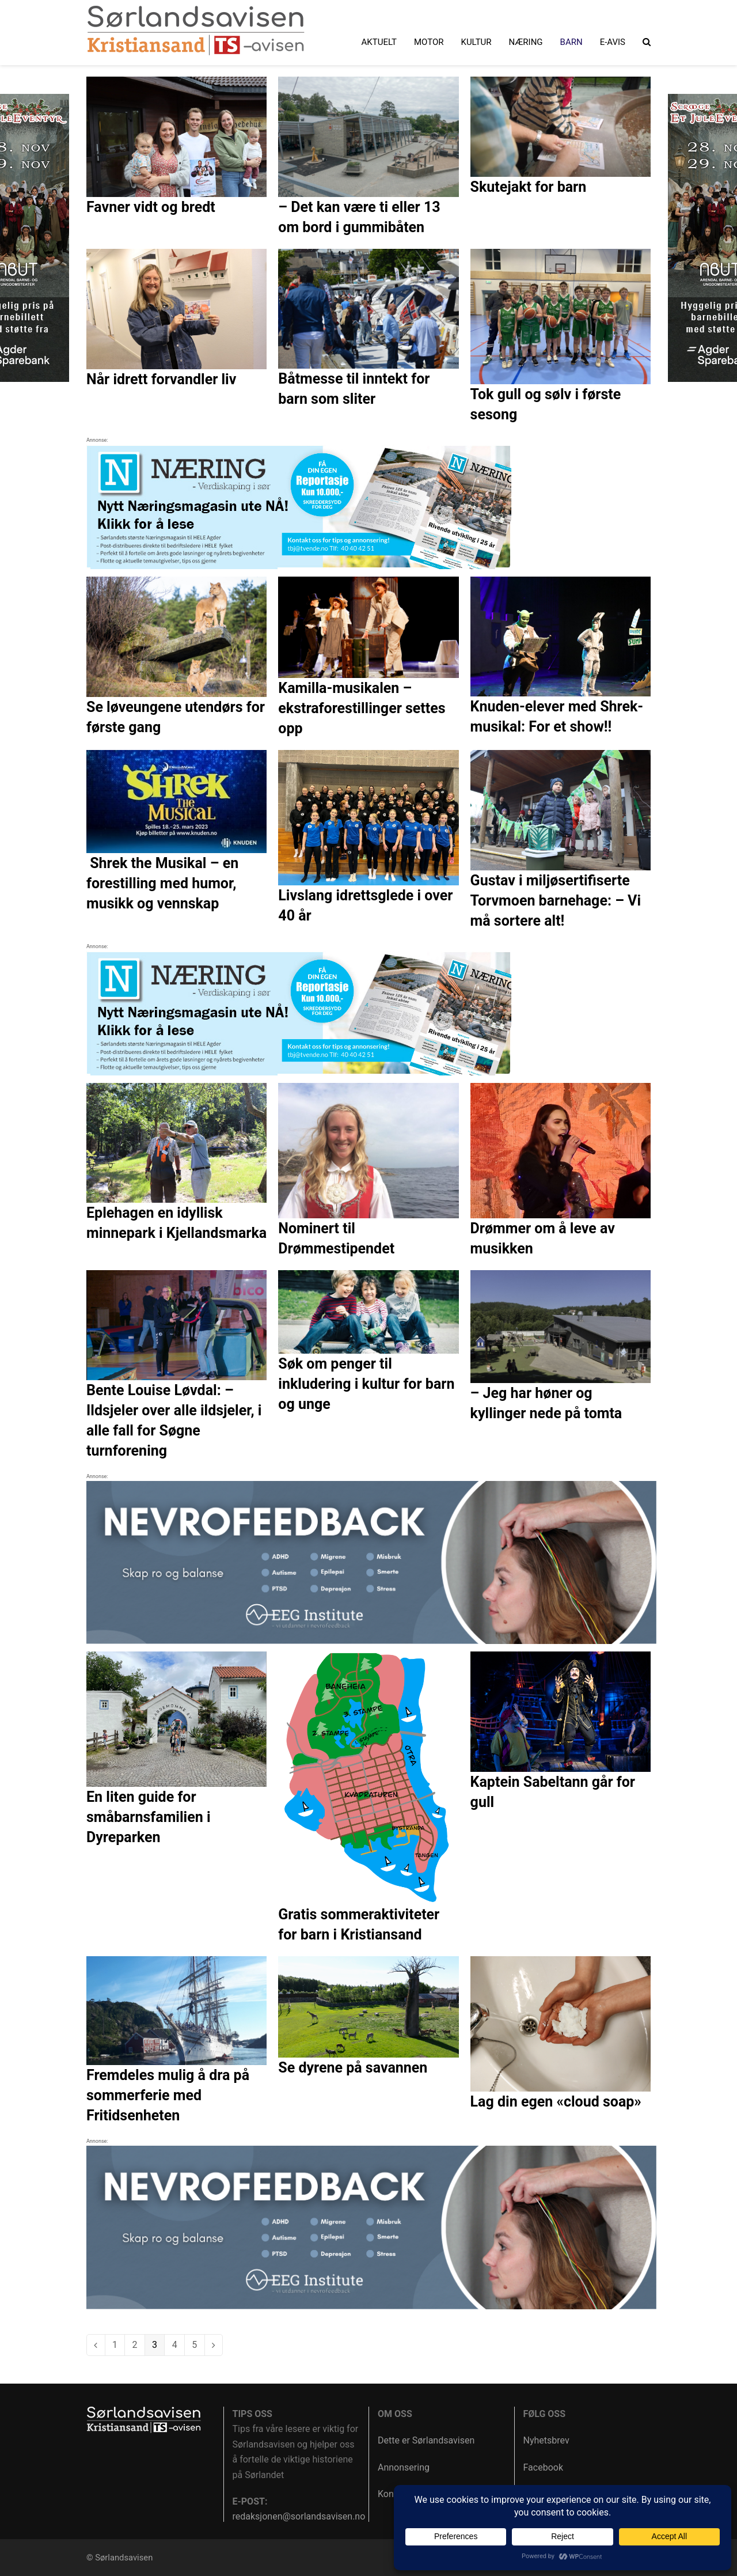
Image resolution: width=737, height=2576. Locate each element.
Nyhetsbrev (546, 2440)
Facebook (543, 2467)
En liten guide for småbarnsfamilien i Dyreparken (148, 1817)
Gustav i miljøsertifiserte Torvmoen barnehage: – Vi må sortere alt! (555, 900)
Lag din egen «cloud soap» (555, 2101)
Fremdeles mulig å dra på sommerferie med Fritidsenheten (167, 2095)
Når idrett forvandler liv (161, 379)
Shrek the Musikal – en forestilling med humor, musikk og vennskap (162, 883)
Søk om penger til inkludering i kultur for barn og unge (366, 1383)
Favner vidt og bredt (150, 207)
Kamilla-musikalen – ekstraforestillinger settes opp (361, 708)
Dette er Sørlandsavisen (426, 2440)
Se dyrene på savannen (352, 2067)
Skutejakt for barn (528, 187)
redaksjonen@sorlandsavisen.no (299, 2516)
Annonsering (404, 2467)
